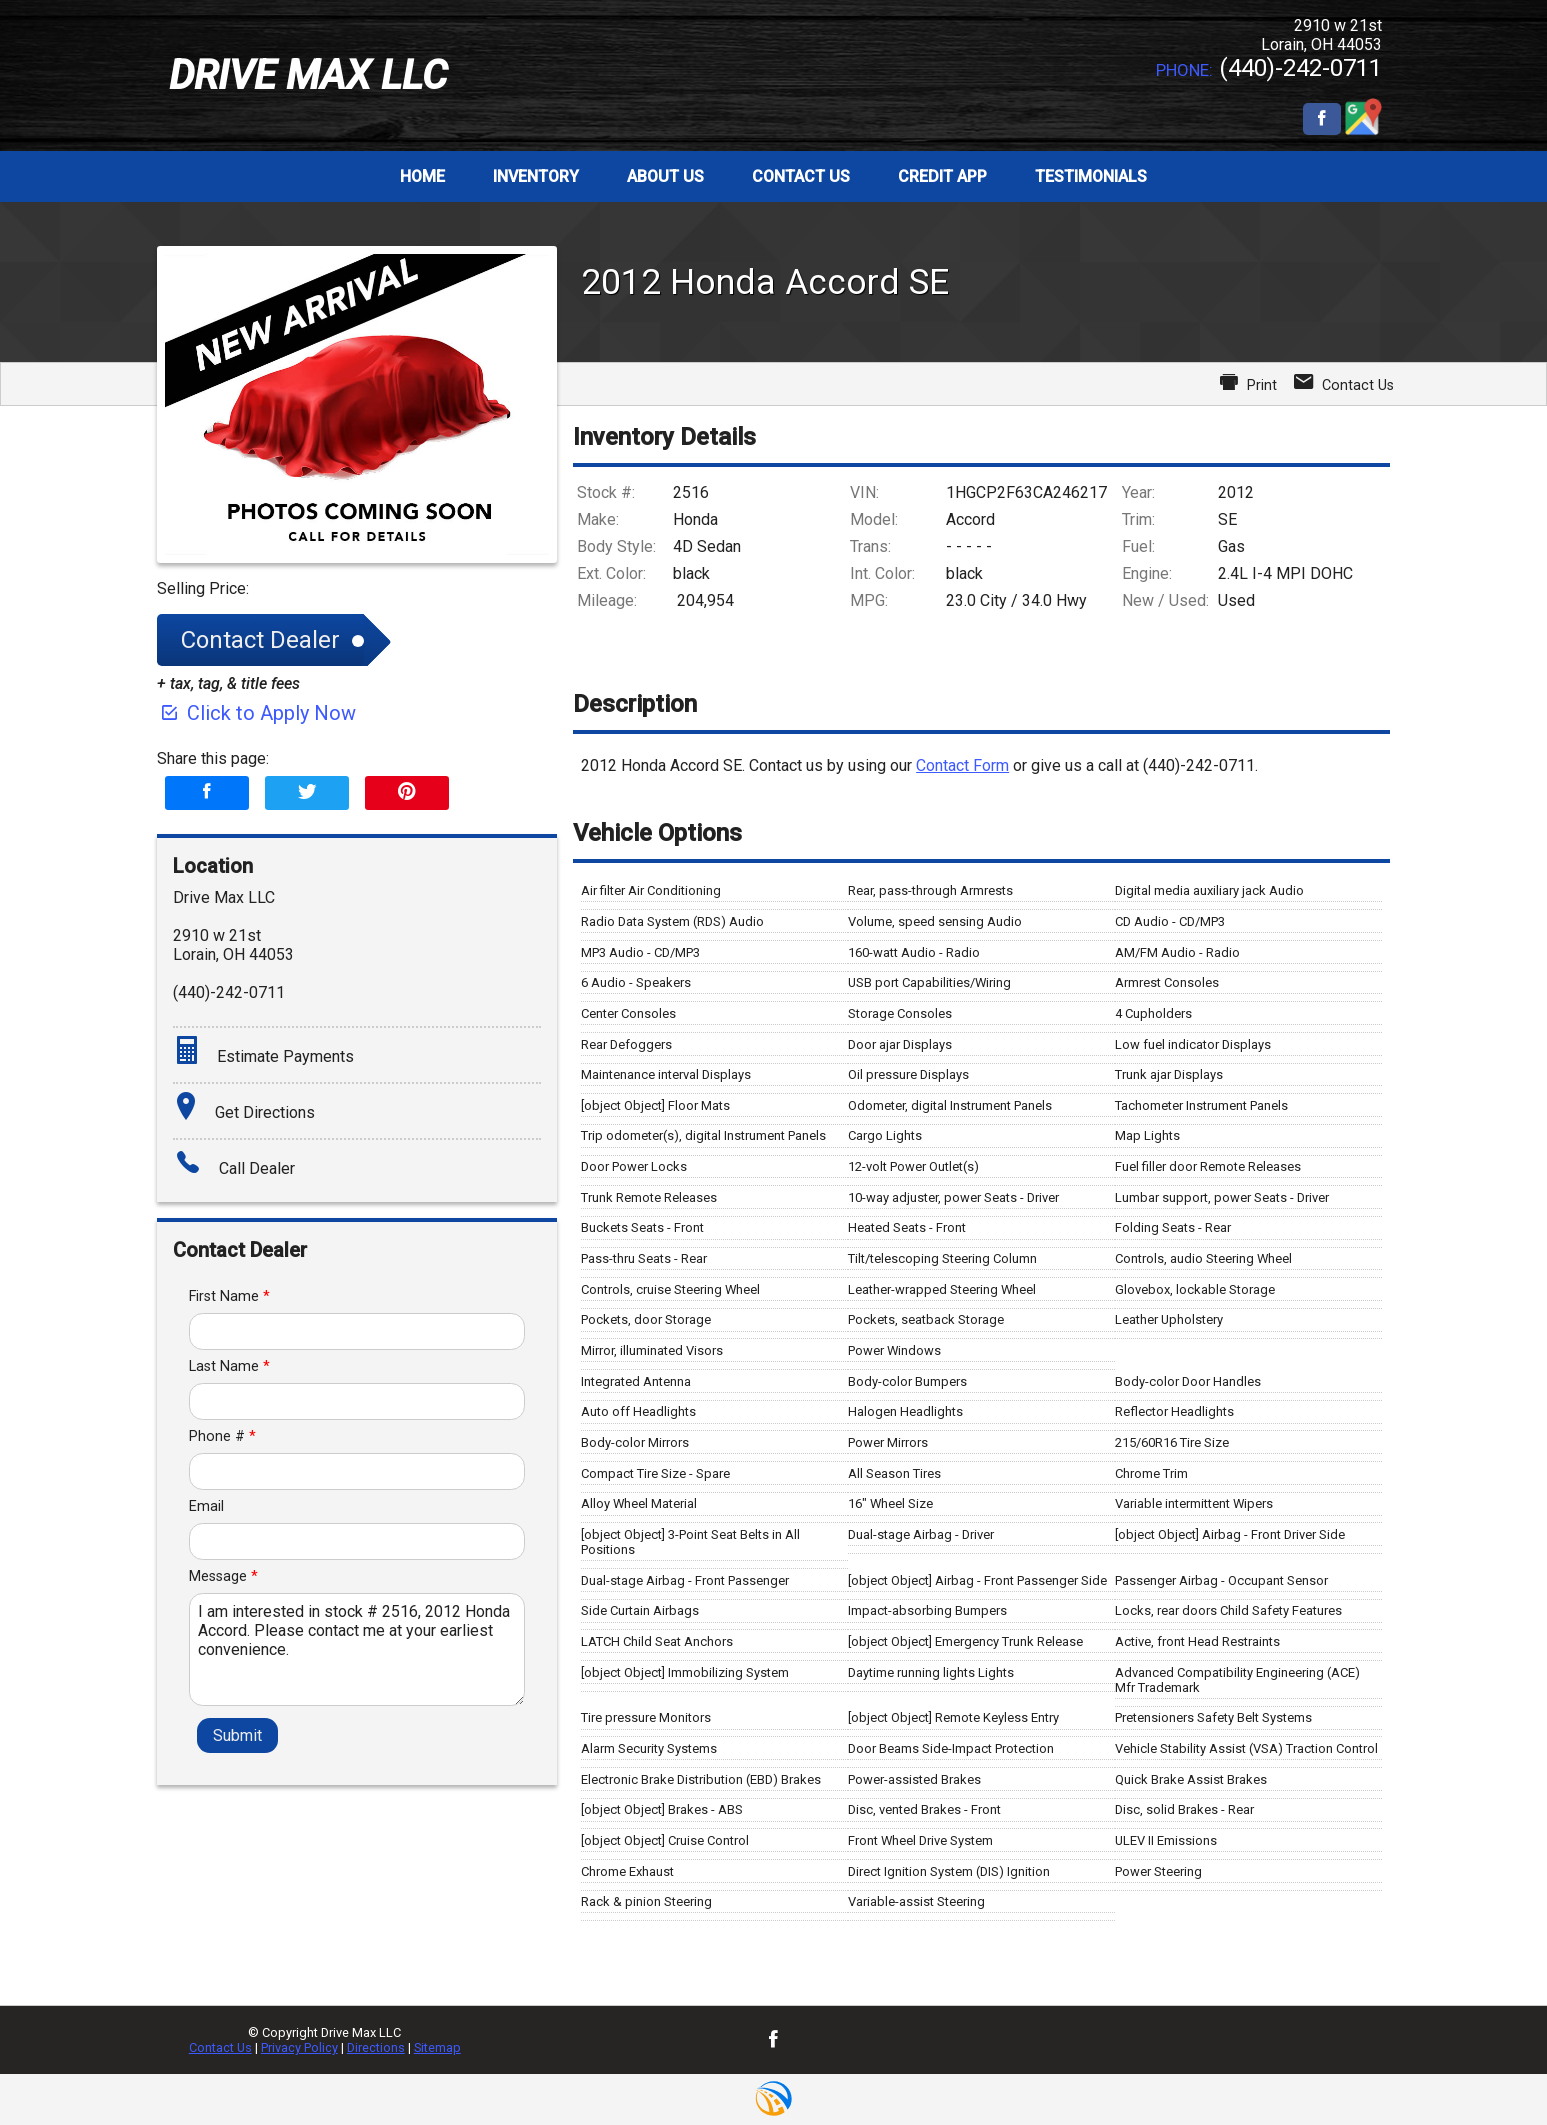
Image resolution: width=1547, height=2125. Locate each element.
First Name (229, 1296)
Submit (237, 1735)
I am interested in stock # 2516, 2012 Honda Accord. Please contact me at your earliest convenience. (357, 1649)
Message (223, 1576)
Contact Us (220, 2047)
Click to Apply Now (256, 713)
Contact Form (962, 765)
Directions (376, 2047)
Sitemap (437, 2047)
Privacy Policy (299, 2047)
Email (206, 1506)
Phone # (222, 1436)
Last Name (229, 1366)
